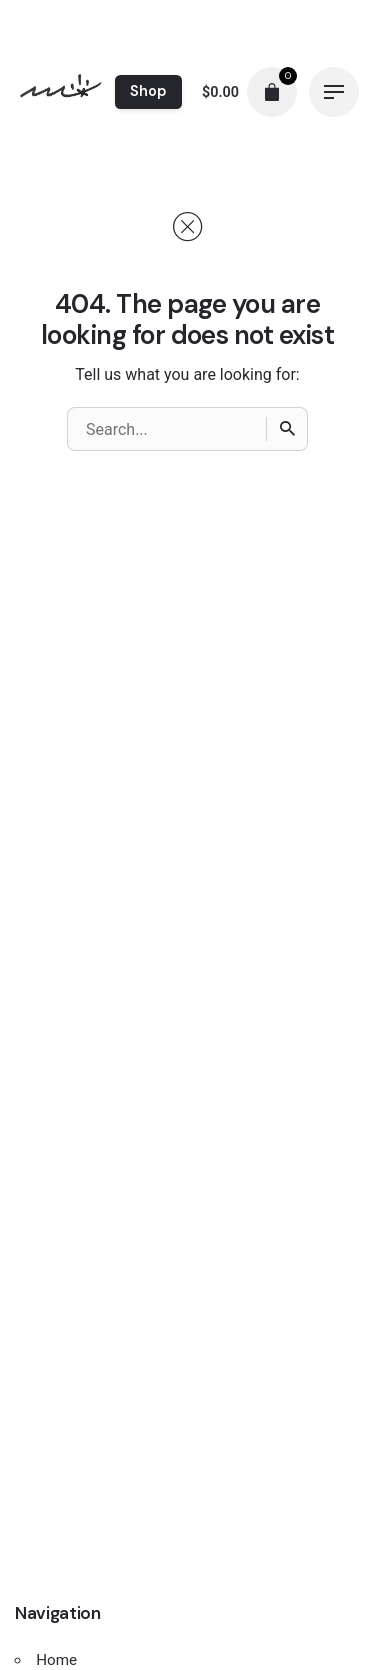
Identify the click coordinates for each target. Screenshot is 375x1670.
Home (56, 1660)
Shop (148, 91)
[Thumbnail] (60, 92)
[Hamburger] (334, 92)
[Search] (287, 429)
